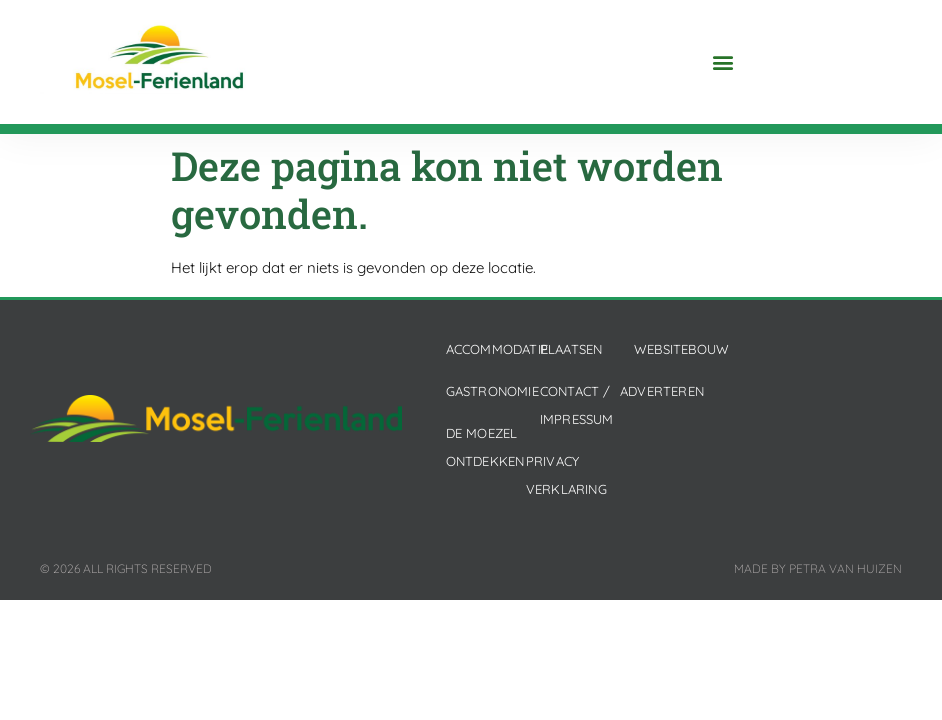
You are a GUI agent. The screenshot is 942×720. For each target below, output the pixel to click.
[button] (723, 62)
